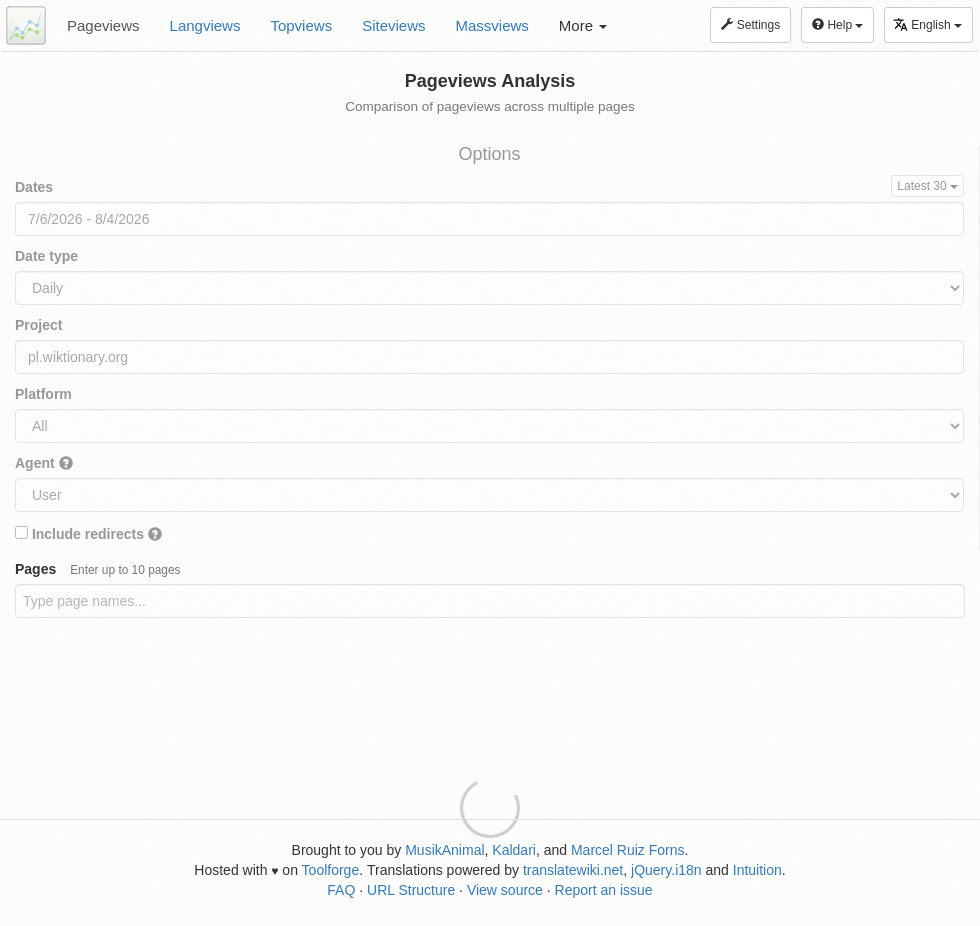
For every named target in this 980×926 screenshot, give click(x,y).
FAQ (341, 890)
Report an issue (604, 890)
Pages (98, 569)
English (927, 24)
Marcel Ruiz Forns (628, 850)
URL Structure (411, 890)
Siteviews (393, 25)
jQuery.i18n (666, 870)
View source (505, 890)
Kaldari (514, 850)
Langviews (205, 25)
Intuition (757, 870)
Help (837, 25)
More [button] (583, 25)
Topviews (301, 25)
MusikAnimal (444, 850)
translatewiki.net (573, 870)
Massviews (492, 25)
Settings (750, 25)
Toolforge (331, 870)
